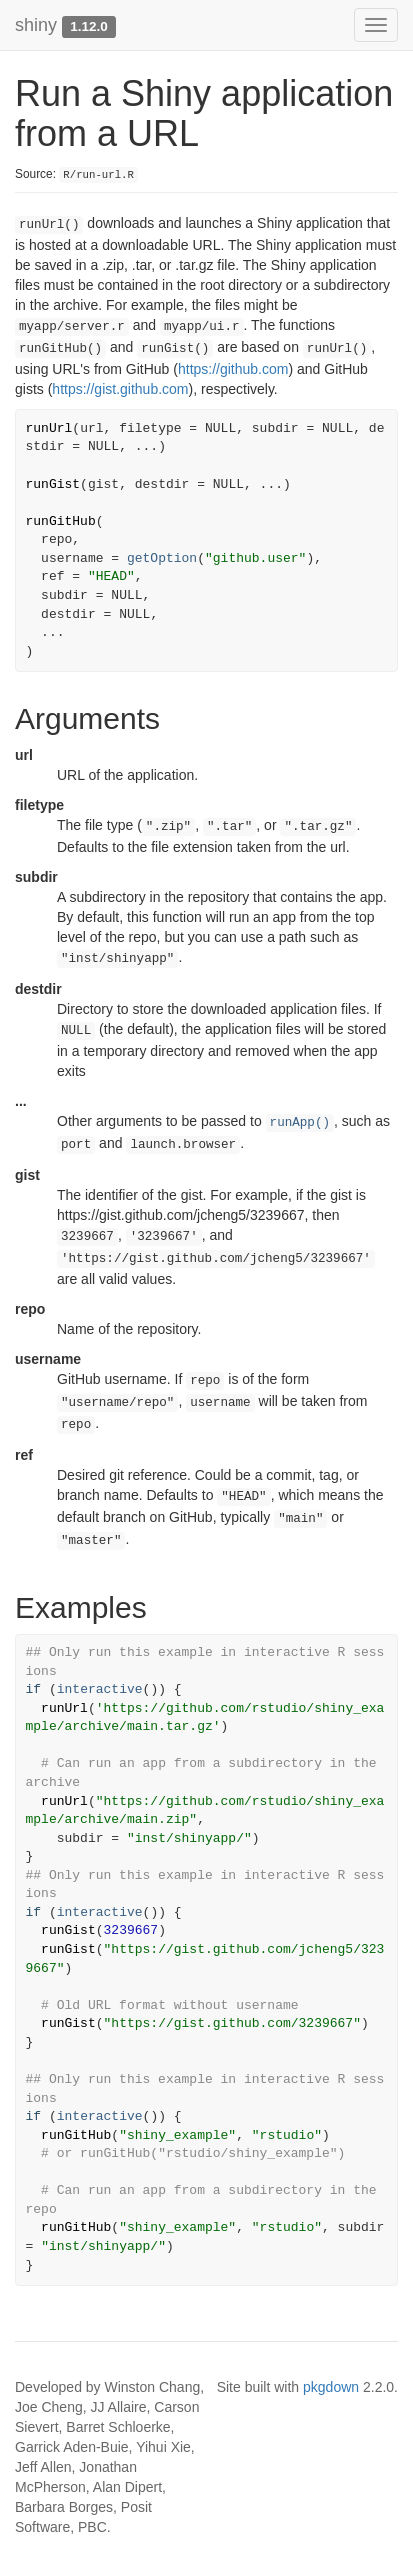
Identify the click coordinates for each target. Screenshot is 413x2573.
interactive (100, 1689)
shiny (36, 25)
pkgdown (331, 2387)
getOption (162, 558)
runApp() (300, 1123)
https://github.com (233, 369)
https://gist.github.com (120, 389)
